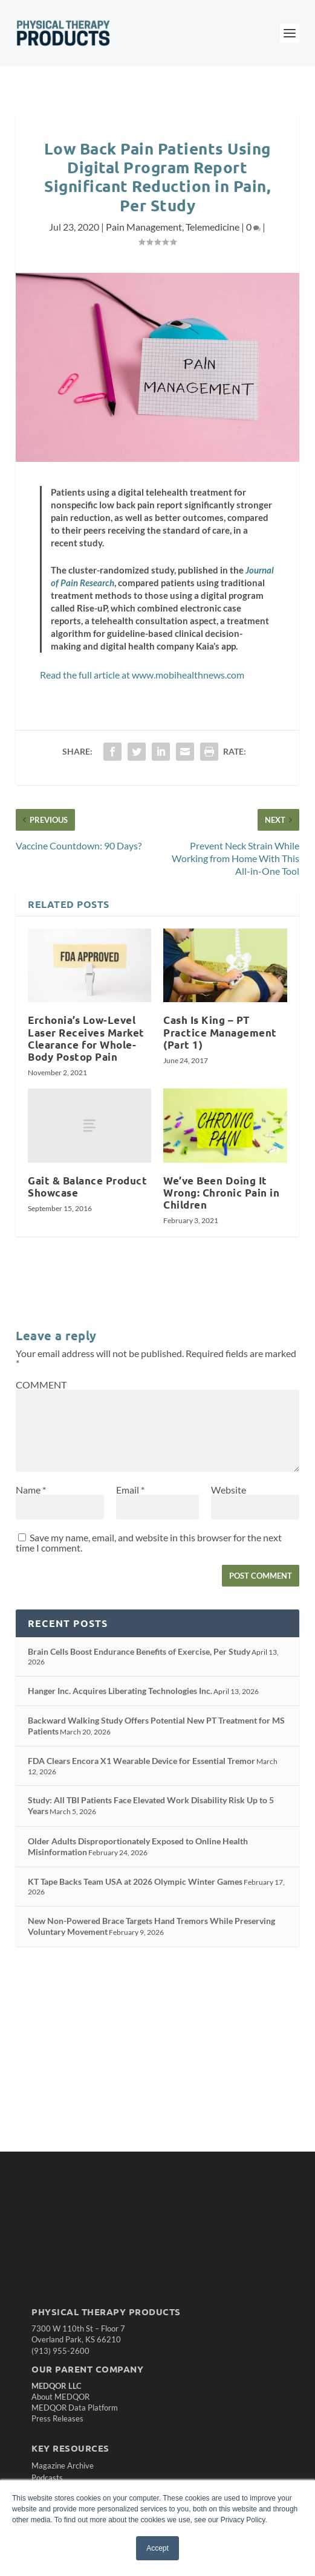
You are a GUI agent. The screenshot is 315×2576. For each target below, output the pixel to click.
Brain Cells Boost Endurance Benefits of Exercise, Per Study (139, 1651)
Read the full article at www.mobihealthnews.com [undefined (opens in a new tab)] (142, 674)
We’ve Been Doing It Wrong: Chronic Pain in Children (221, 1192)
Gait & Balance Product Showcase (87, 1186)
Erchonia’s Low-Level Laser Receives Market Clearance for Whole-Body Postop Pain (86, 1038)
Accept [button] (157, 2548)
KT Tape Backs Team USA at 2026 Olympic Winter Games (135, 1881)
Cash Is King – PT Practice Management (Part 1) (220, 1032)
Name (31, 1489)
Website (228, 1489)
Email (130, 1489)
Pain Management (144, 226)
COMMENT (41, 1384)
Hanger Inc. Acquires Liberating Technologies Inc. (120, 1691)
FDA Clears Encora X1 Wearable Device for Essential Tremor (141, 1761)
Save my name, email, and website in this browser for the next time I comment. (149, 1542)
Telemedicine (212, 226)
